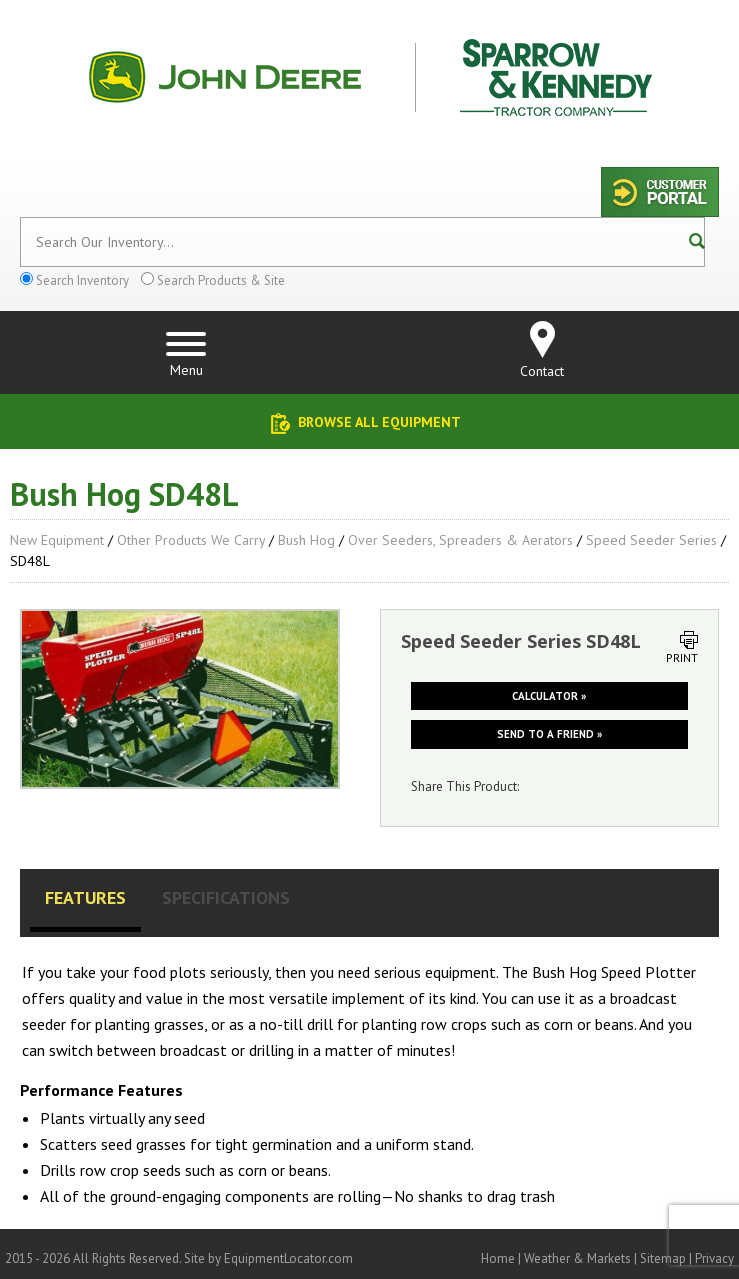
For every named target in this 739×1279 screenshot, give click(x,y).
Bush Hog (306, 540)
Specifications (226, 897)
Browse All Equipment (379, 422)
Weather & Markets (577, 1258)
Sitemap (663, 1258)
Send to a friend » (549, 734)
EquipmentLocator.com (288, 1258)
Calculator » (549, 696)
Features (85, 897)
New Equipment (57, 540)
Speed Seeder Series (651, 540)
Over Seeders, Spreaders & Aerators (460, 540)
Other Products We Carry (191, 540)
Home (498, 1258)
